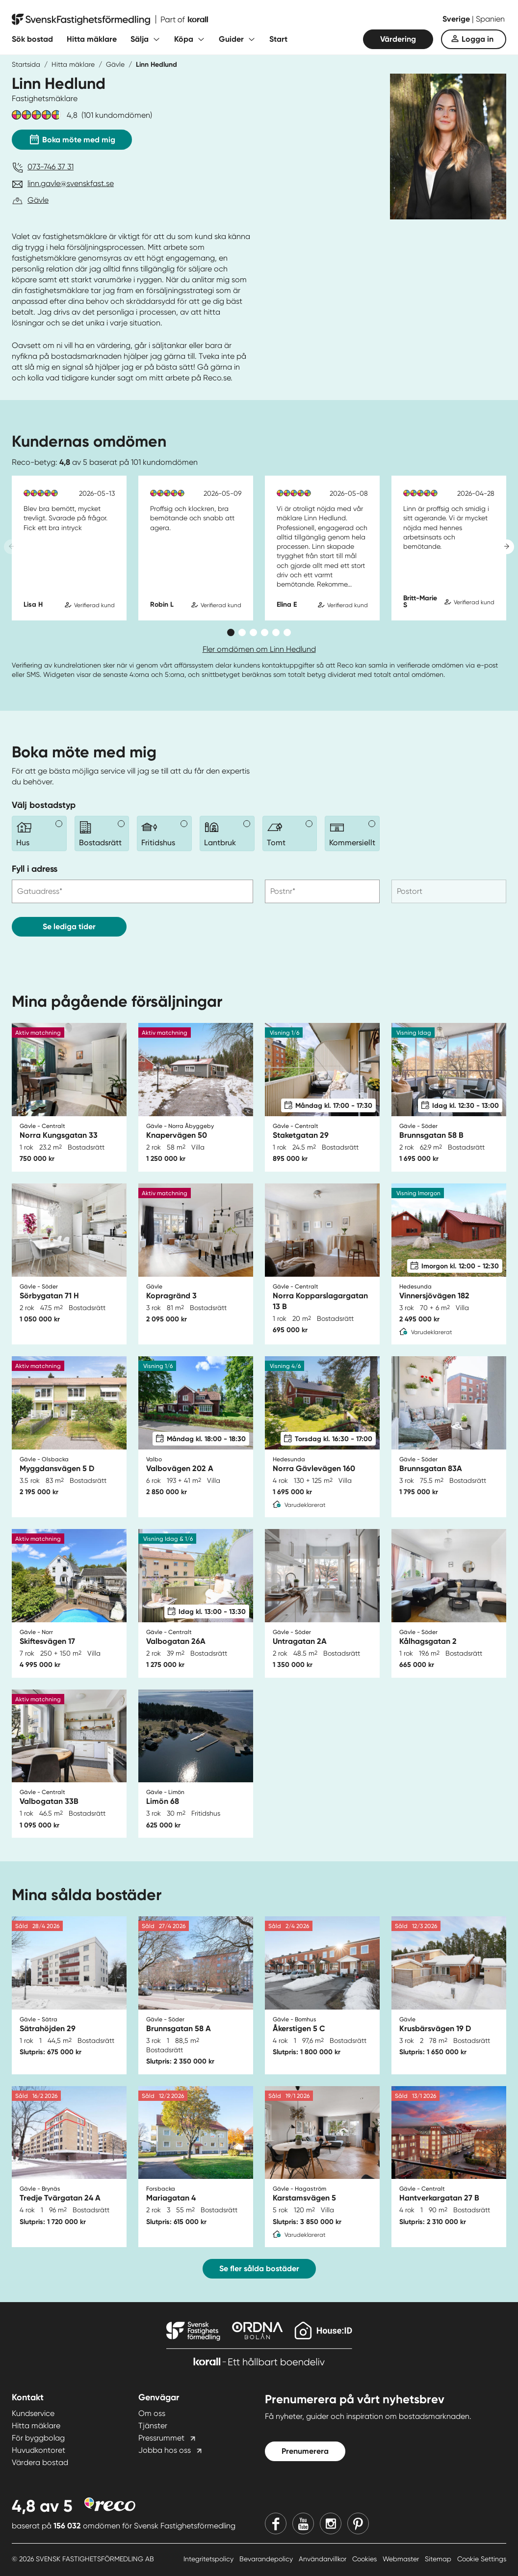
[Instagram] (330, 2523)
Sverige (457, 19)
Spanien (490, 19)
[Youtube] (303, 2523)
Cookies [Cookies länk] (365, 2559)
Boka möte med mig (71, 137)
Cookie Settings (481, 2559)
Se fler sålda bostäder (259, 2268)
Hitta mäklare (92, 39)
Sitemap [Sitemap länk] (439, 2559)
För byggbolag (38, 2437)
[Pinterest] (358, 2523)
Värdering (398, 39)
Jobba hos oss (164, 2450)
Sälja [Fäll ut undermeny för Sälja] (139, 39)
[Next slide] (506, 546)
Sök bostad (32, 39)
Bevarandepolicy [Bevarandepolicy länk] (267, 2559)
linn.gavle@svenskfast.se (70, 183)
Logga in (477, 39)
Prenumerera (305, 2451)
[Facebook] (275, 2523)
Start (278, 39)
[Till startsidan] (110, 20)
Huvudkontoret (38, 2450)
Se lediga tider (69, 926)
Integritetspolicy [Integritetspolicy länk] (209, 2559)
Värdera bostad (40, 2462)
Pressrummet (161, 2437)
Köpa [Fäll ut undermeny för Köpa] (183, 39)
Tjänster (152, 2425)
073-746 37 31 (50, 166)
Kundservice (33, 2413)
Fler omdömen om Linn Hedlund (259, 649)
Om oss (151, 2413)
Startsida (26, 64)
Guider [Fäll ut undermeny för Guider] (231, 39)
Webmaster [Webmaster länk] (402, 2559)
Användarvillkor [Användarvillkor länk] (323, 2559)
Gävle (115, 64)
